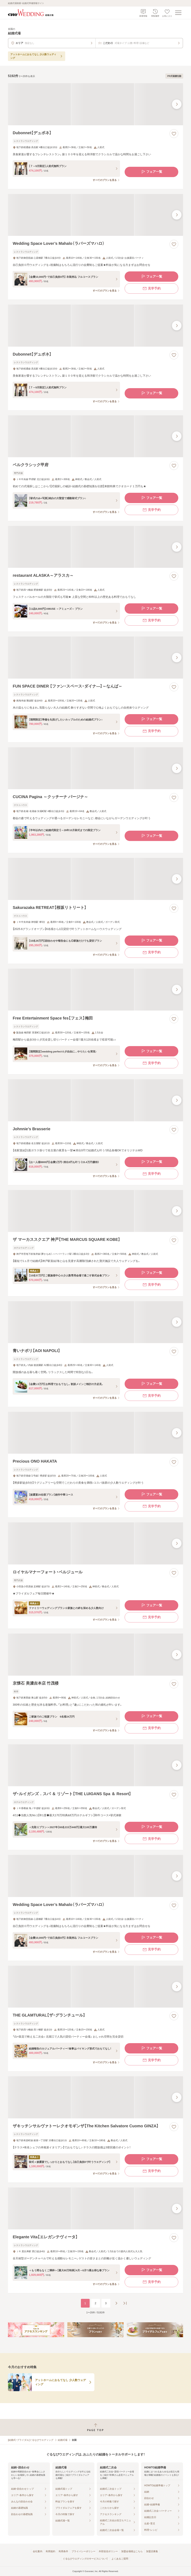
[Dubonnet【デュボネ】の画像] (95, 104)
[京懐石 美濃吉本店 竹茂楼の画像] (95, 1654)
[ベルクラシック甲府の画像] (95, 436)
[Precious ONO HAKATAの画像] (95, 1433)
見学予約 (151, 288)
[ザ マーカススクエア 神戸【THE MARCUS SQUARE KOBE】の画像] (95, 1211)
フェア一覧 (151, 172)
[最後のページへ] (125, 2303)
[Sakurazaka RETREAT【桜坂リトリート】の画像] (95, 879)
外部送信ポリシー (108, 2551)
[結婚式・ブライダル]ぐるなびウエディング (30, 2440)
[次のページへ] (116, 2303)
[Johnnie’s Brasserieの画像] (95, 1100)
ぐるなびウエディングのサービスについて (85, 2558)
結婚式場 (62, 2440)
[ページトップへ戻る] (95, 2427)
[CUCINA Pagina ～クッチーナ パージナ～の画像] (95, 768)
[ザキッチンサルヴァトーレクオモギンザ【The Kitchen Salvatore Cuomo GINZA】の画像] (95, 2097)
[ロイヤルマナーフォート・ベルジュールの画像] (95, 1543)
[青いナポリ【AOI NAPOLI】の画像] (95, 1322)
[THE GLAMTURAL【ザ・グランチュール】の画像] (95, 1987)
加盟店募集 (152, 2551)
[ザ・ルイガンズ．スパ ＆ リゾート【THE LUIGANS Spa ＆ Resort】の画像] (95, 1765)
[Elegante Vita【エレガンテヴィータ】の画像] (95, 2208)
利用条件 (63, 2551)
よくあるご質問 (119, 2558)
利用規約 (50, 2551)
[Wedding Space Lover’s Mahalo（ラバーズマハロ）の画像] (95, 215)
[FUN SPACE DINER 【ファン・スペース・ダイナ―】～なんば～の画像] (95, 657)
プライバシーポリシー (83, 2551)
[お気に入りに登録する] (174, 133)
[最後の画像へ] (176, 104)
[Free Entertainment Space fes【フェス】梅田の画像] (95, 990)
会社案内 (37, 2551)
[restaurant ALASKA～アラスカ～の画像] (95, 547)
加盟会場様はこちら (132, 2551)
